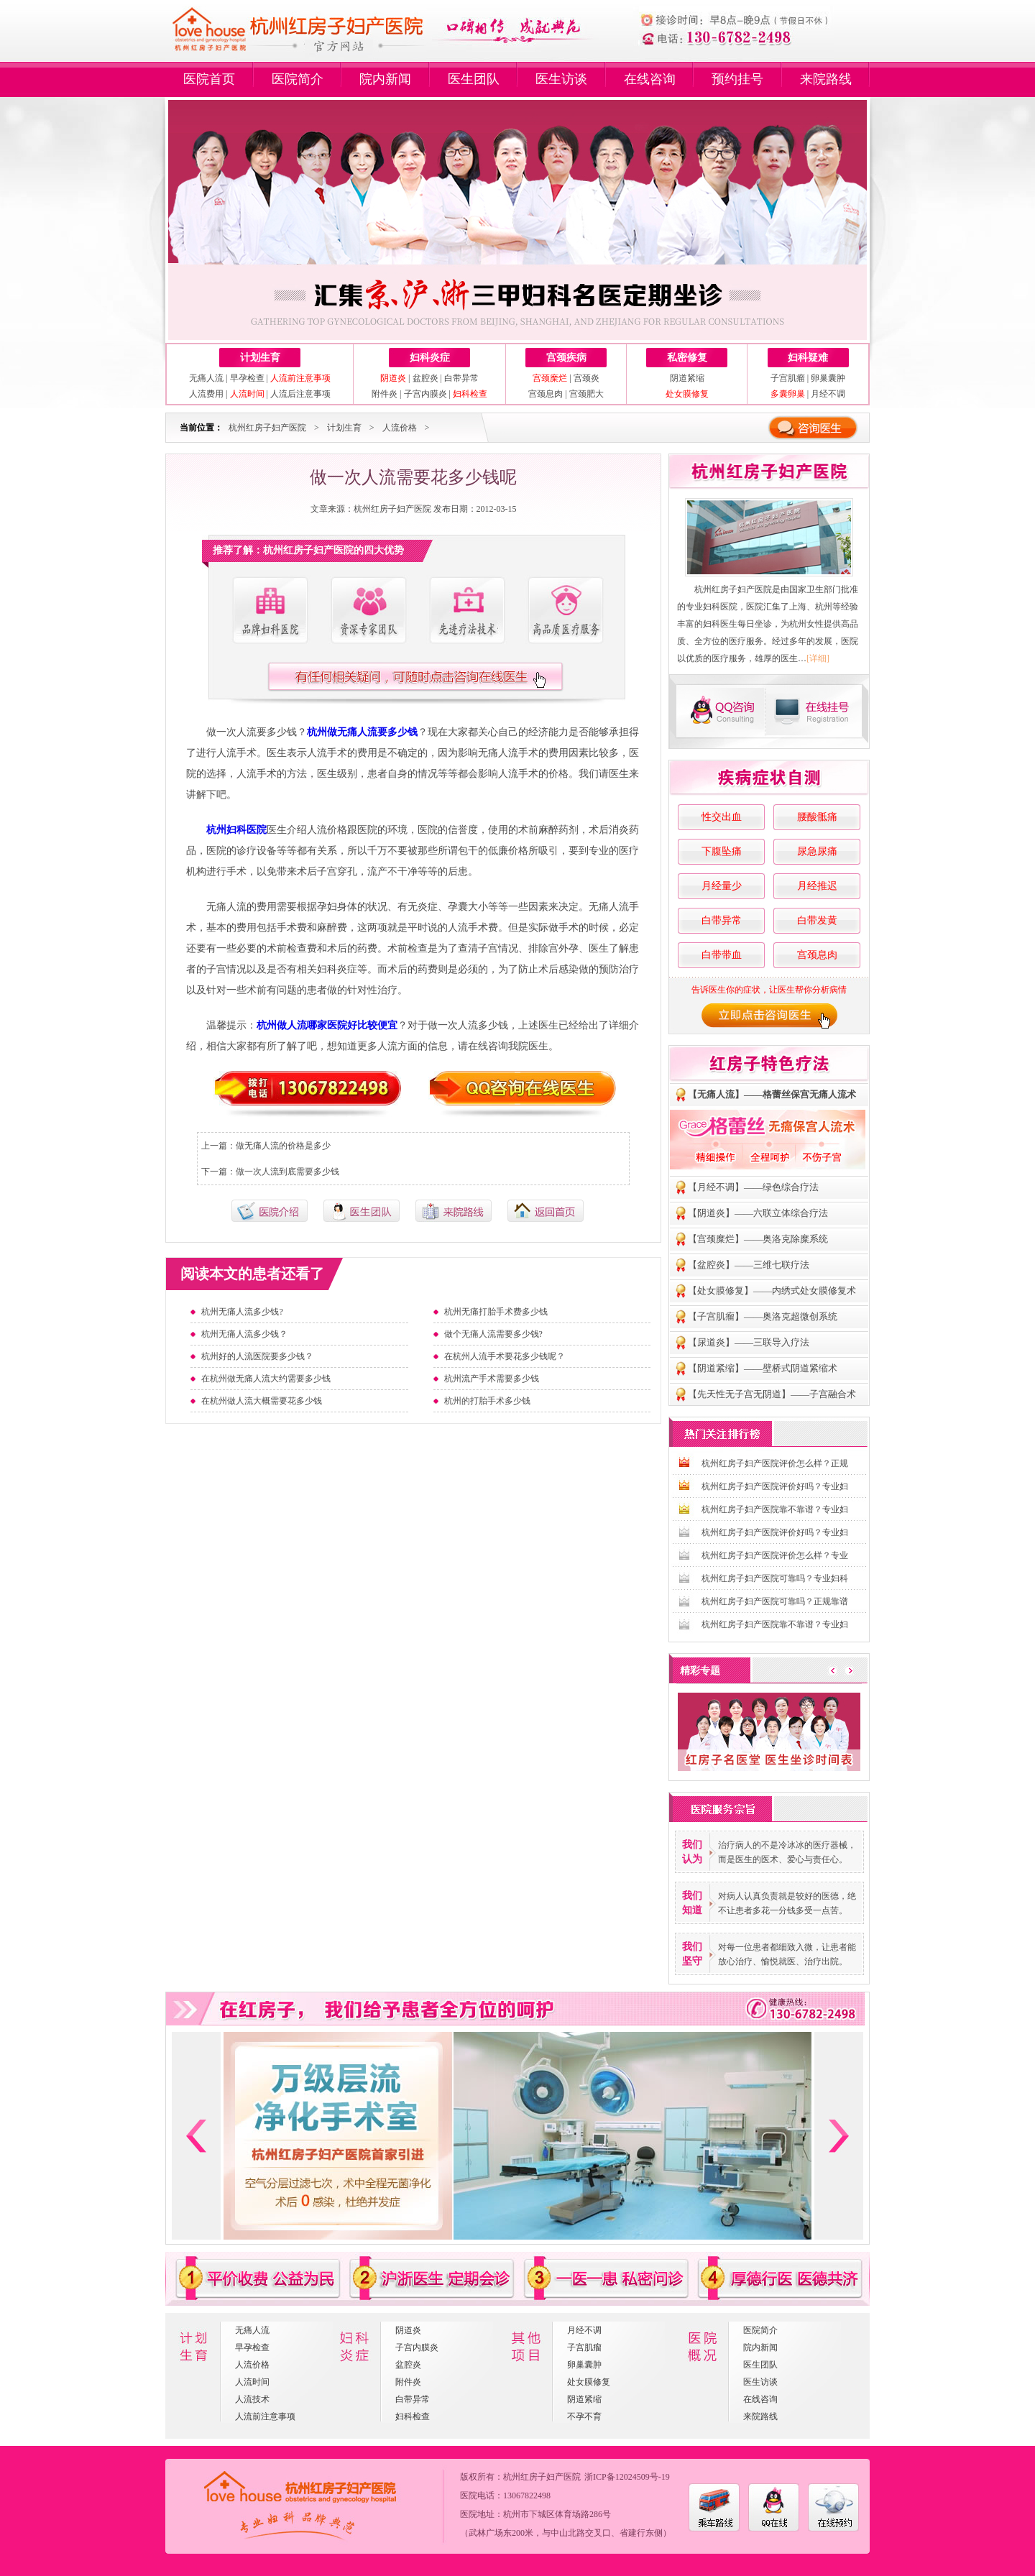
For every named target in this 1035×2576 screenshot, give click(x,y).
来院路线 (826, 79)
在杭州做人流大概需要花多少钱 (261, 1401)
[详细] (817, 658)
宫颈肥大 (586, 394)
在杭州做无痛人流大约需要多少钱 (266, 1379)
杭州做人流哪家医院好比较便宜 (327, 1025)
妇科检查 (412, 2416)
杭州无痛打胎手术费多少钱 (496, 1312)
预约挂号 (737, 79)
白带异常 (461, 378)
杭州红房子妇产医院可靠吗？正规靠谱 (775, 1601)
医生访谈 (561, 79)
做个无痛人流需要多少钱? (493, 1334)
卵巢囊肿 (828, 378)
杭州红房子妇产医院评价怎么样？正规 (775, 1463)
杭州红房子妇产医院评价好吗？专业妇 (775, 1486)
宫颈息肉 (545, 394)
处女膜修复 (588, 2382)
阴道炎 (408, 2330)
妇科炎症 (430, 357)
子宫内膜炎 (425, 394)
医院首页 (209, 79)
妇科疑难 (808, 357)
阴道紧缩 (687, 378)
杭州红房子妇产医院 (267, 428)
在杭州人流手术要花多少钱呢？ (504, 1356)
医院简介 (297, 79)
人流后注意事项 (300, 394)
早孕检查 (247, 378)
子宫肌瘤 (787, 378)
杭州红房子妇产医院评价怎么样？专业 (775, 1555)
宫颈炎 (586, 378)
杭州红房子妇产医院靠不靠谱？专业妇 (775, 1509)
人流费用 (206, 394)
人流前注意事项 (265, 2416)
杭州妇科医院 (236, 829)
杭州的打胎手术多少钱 (487, 1401)
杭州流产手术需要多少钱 (491, 1379)
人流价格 (399, 428)
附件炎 (384, 394)
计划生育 (260, 357)
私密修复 (687, 357)
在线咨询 (650, 79)
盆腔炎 (425, 378)
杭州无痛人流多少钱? (241, 1312)
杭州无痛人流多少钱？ (244, 1334)
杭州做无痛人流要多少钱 (362, 732)
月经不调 (828, 394)
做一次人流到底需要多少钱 (287, 1172)
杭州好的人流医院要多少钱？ (257, 1356)
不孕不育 (584, 2416)
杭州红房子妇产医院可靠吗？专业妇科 (775, 1578)
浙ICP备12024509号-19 (627, 2477)
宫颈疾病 (566, 357)
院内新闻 (385, 79)
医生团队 (474, 79)
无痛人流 (206, 378)
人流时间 (252, 2382)
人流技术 (252, 2399)
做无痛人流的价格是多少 (283, 1146)
